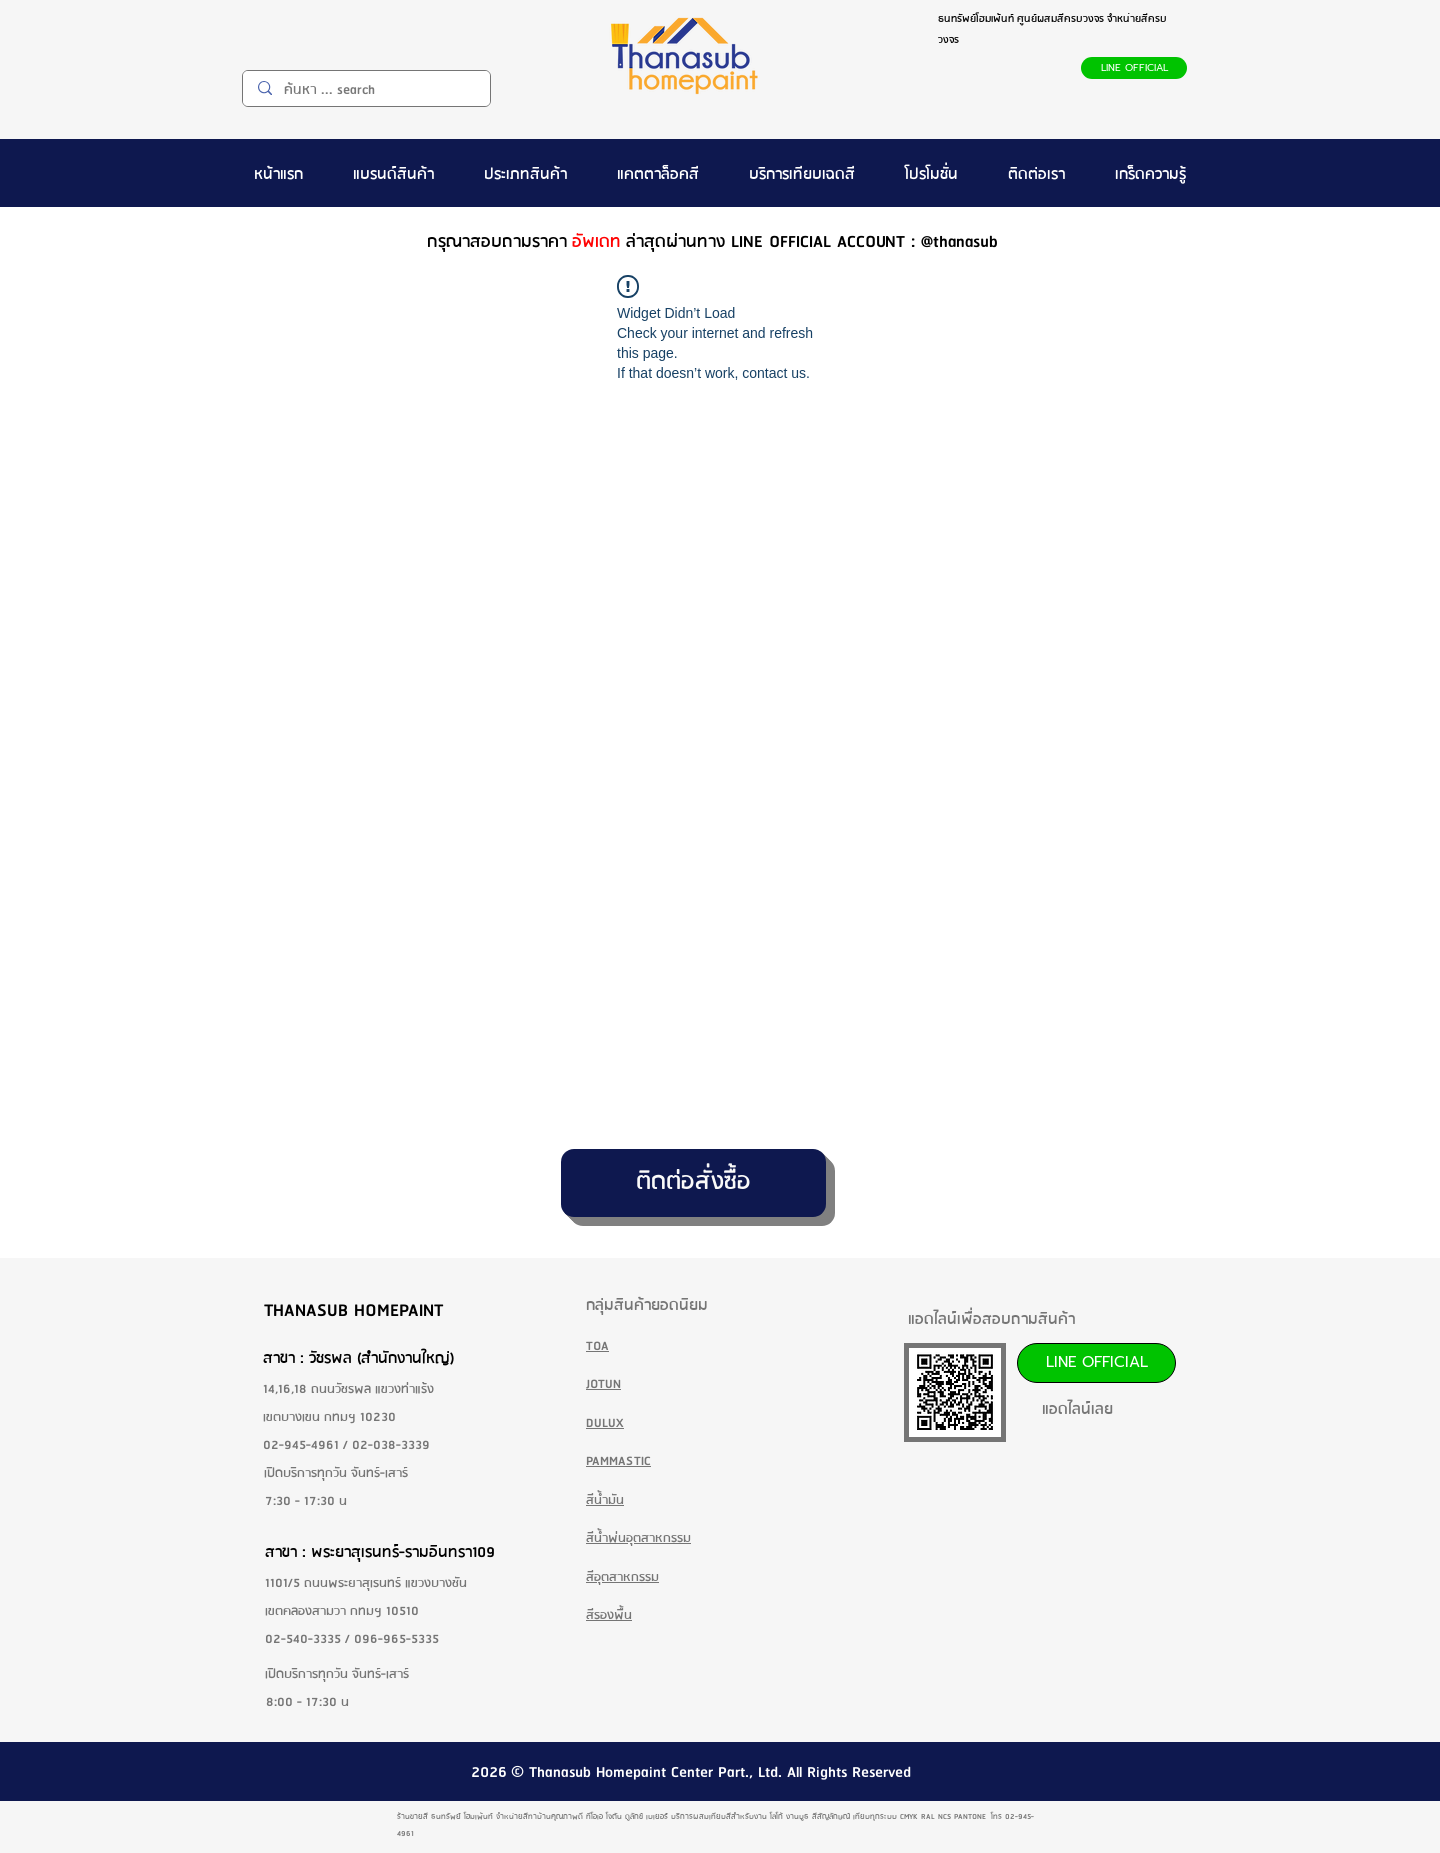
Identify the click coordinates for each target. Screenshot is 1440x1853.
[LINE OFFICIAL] (1134, 68)
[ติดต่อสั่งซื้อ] (693, 1183)
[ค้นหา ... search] (366, 90)
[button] (393, 173)
